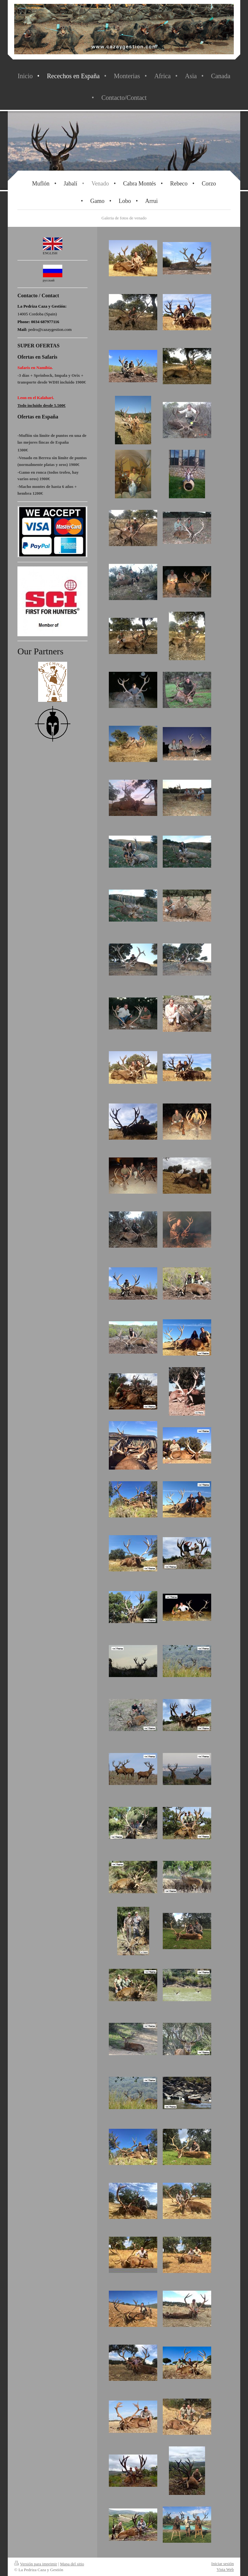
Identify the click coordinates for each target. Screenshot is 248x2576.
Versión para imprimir (35, 2563)
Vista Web (225, 2569)
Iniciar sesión (222, 2563)
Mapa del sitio (72, 2563)
